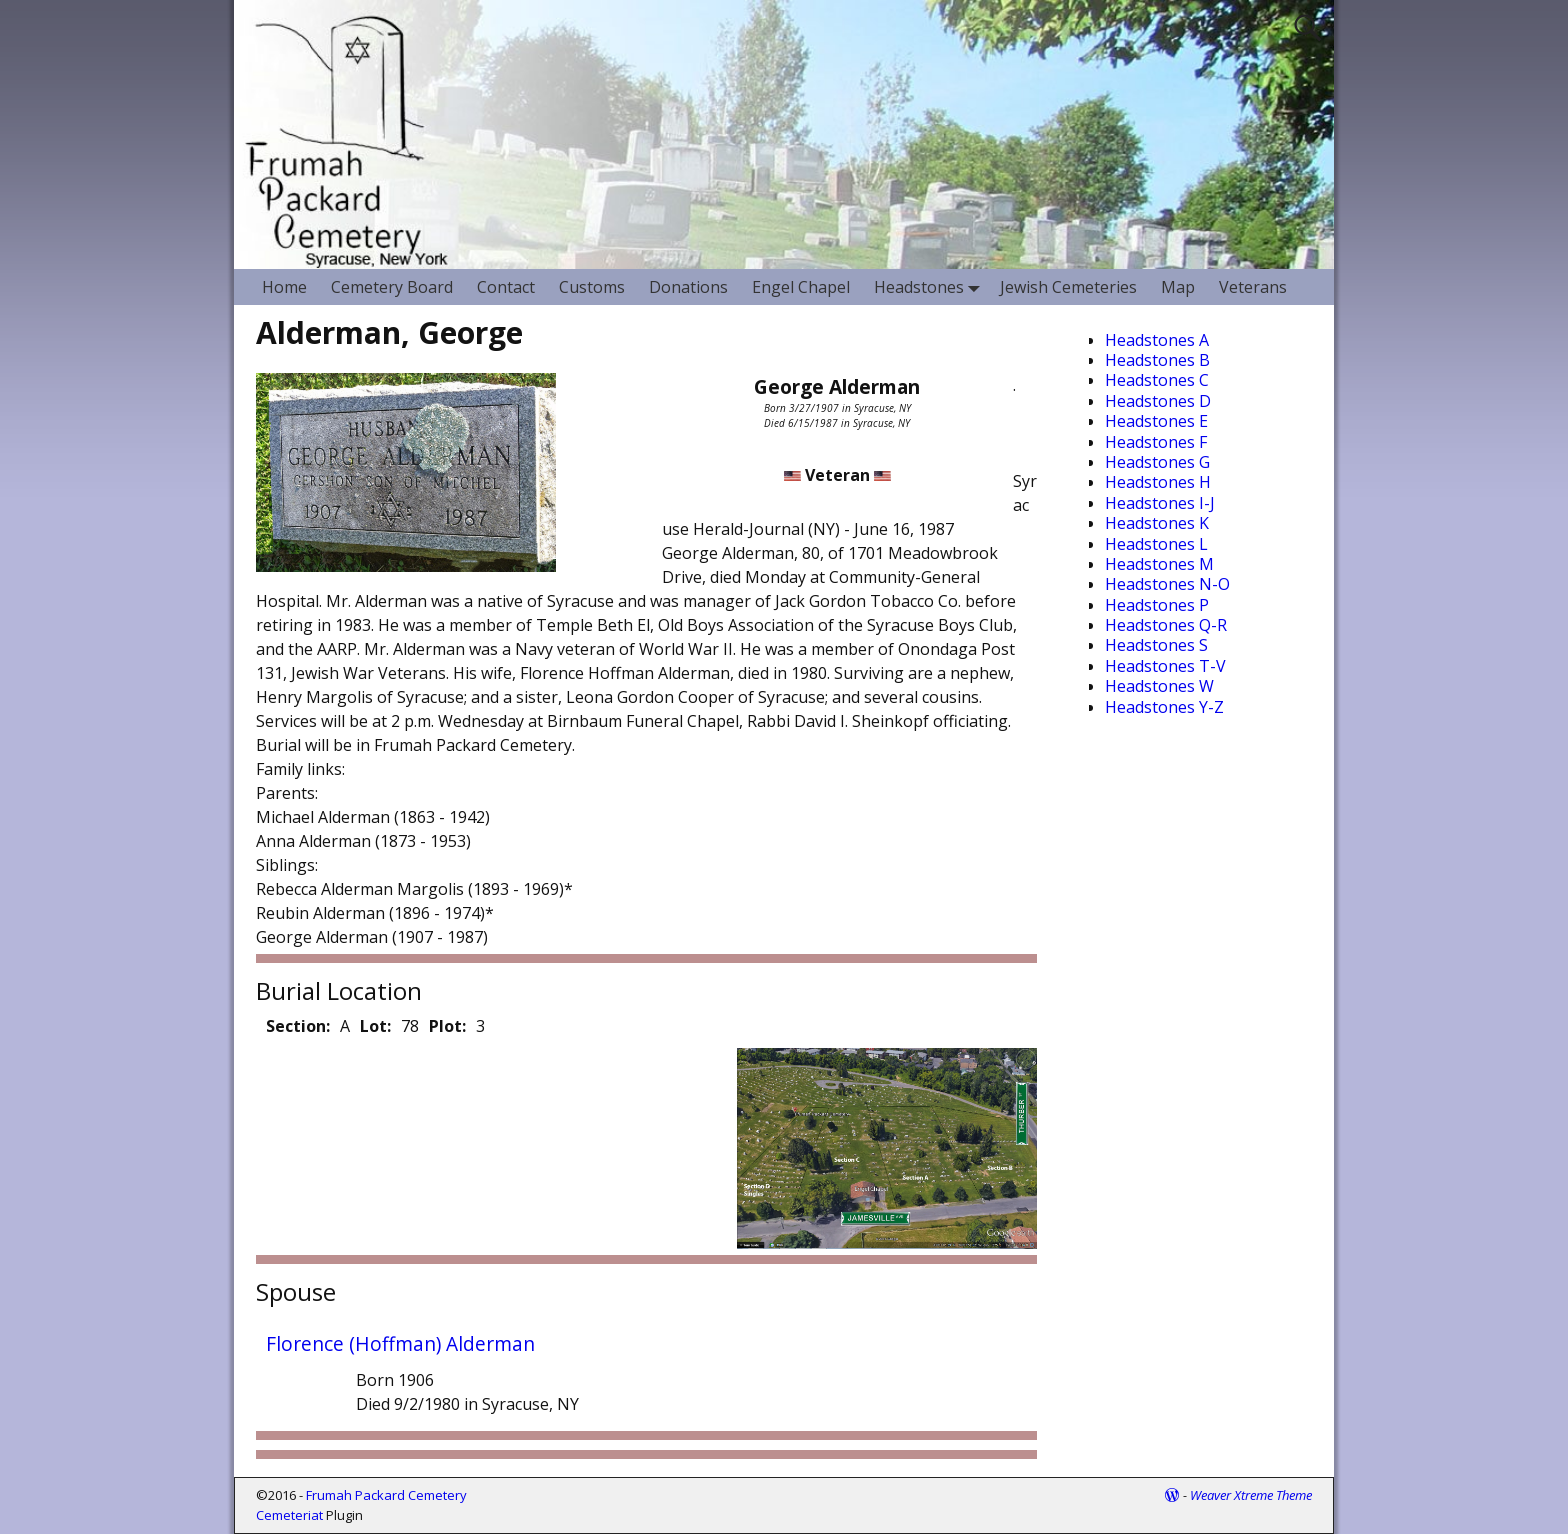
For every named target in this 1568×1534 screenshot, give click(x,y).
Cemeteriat (289, 1515)
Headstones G (1157, 462)
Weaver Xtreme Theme (1251, 1495)
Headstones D (1158, 401)
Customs (592, 287)
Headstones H (1158, 482)
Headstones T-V (1165, 666)
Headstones (931, 286)
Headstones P (1157, 605)
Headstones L (1156, 544)
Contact (506, 287)
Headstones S (1156, 645)
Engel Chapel (801, 287)
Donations (688, 287)
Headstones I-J (1160, 503)
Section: (298, 1026)
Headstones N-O (1167, 584)
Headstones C (1157, 380)
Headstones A (1157, 340)
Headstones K (1157, 523)
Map (1178, 287)
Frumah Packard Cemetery (386, 1495)
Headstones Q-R (1166, 625)
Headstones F (1156, 442)
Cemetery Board (392, 287)
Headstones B (1157, 360)
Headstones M (1159, 564)
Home (284, 287)
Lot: (375, 1026)
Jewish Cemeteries (1068, 287)
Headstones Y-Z (1164, 707)
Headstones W (1159, 686)
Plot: (447, 1026)
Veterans (1253, 287)
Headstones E (1156, 421)
